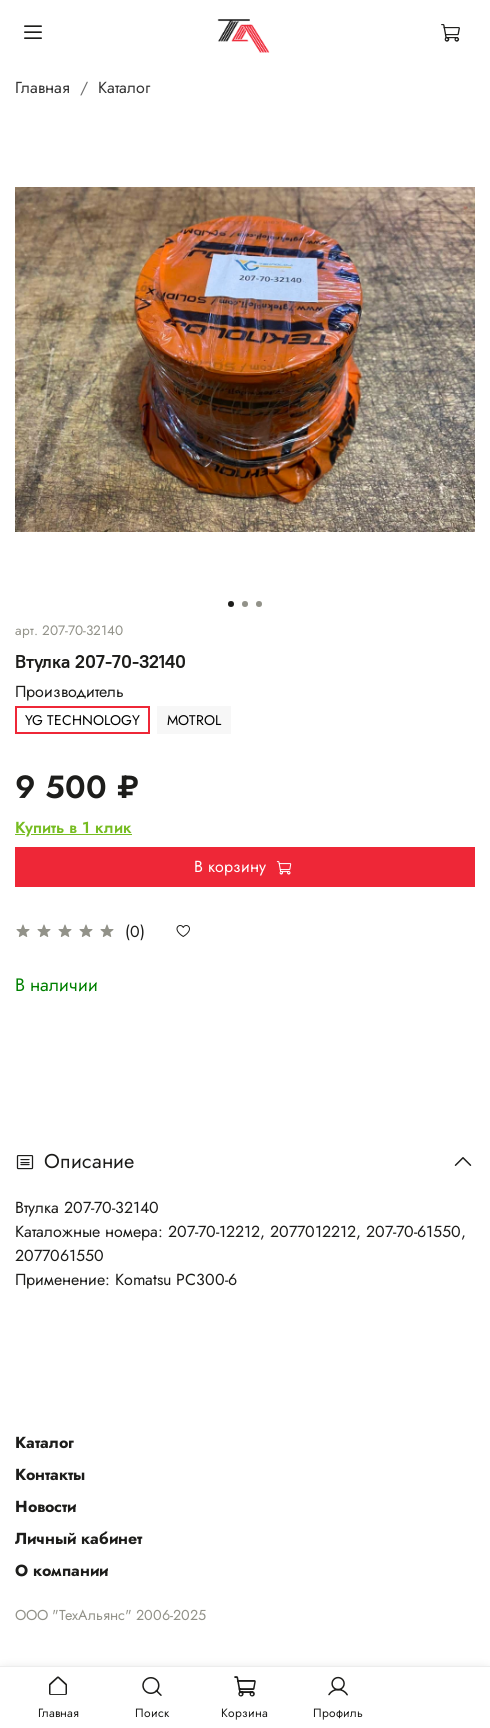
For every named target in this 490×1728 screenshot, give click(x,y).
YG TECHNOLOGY (82, 720)
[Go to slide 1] (231, 604)
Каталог (124, 87)
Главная (42, 87)
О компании (61, 1570)
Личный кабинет (78, 1538)
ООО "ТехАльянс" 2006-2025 (110, 1615)
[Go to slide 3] (259, 604)
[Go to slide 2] (245, 604)
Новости (45, 1506)
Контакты (50, 1474)
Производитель (69, 691)
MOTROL (194, 720)
